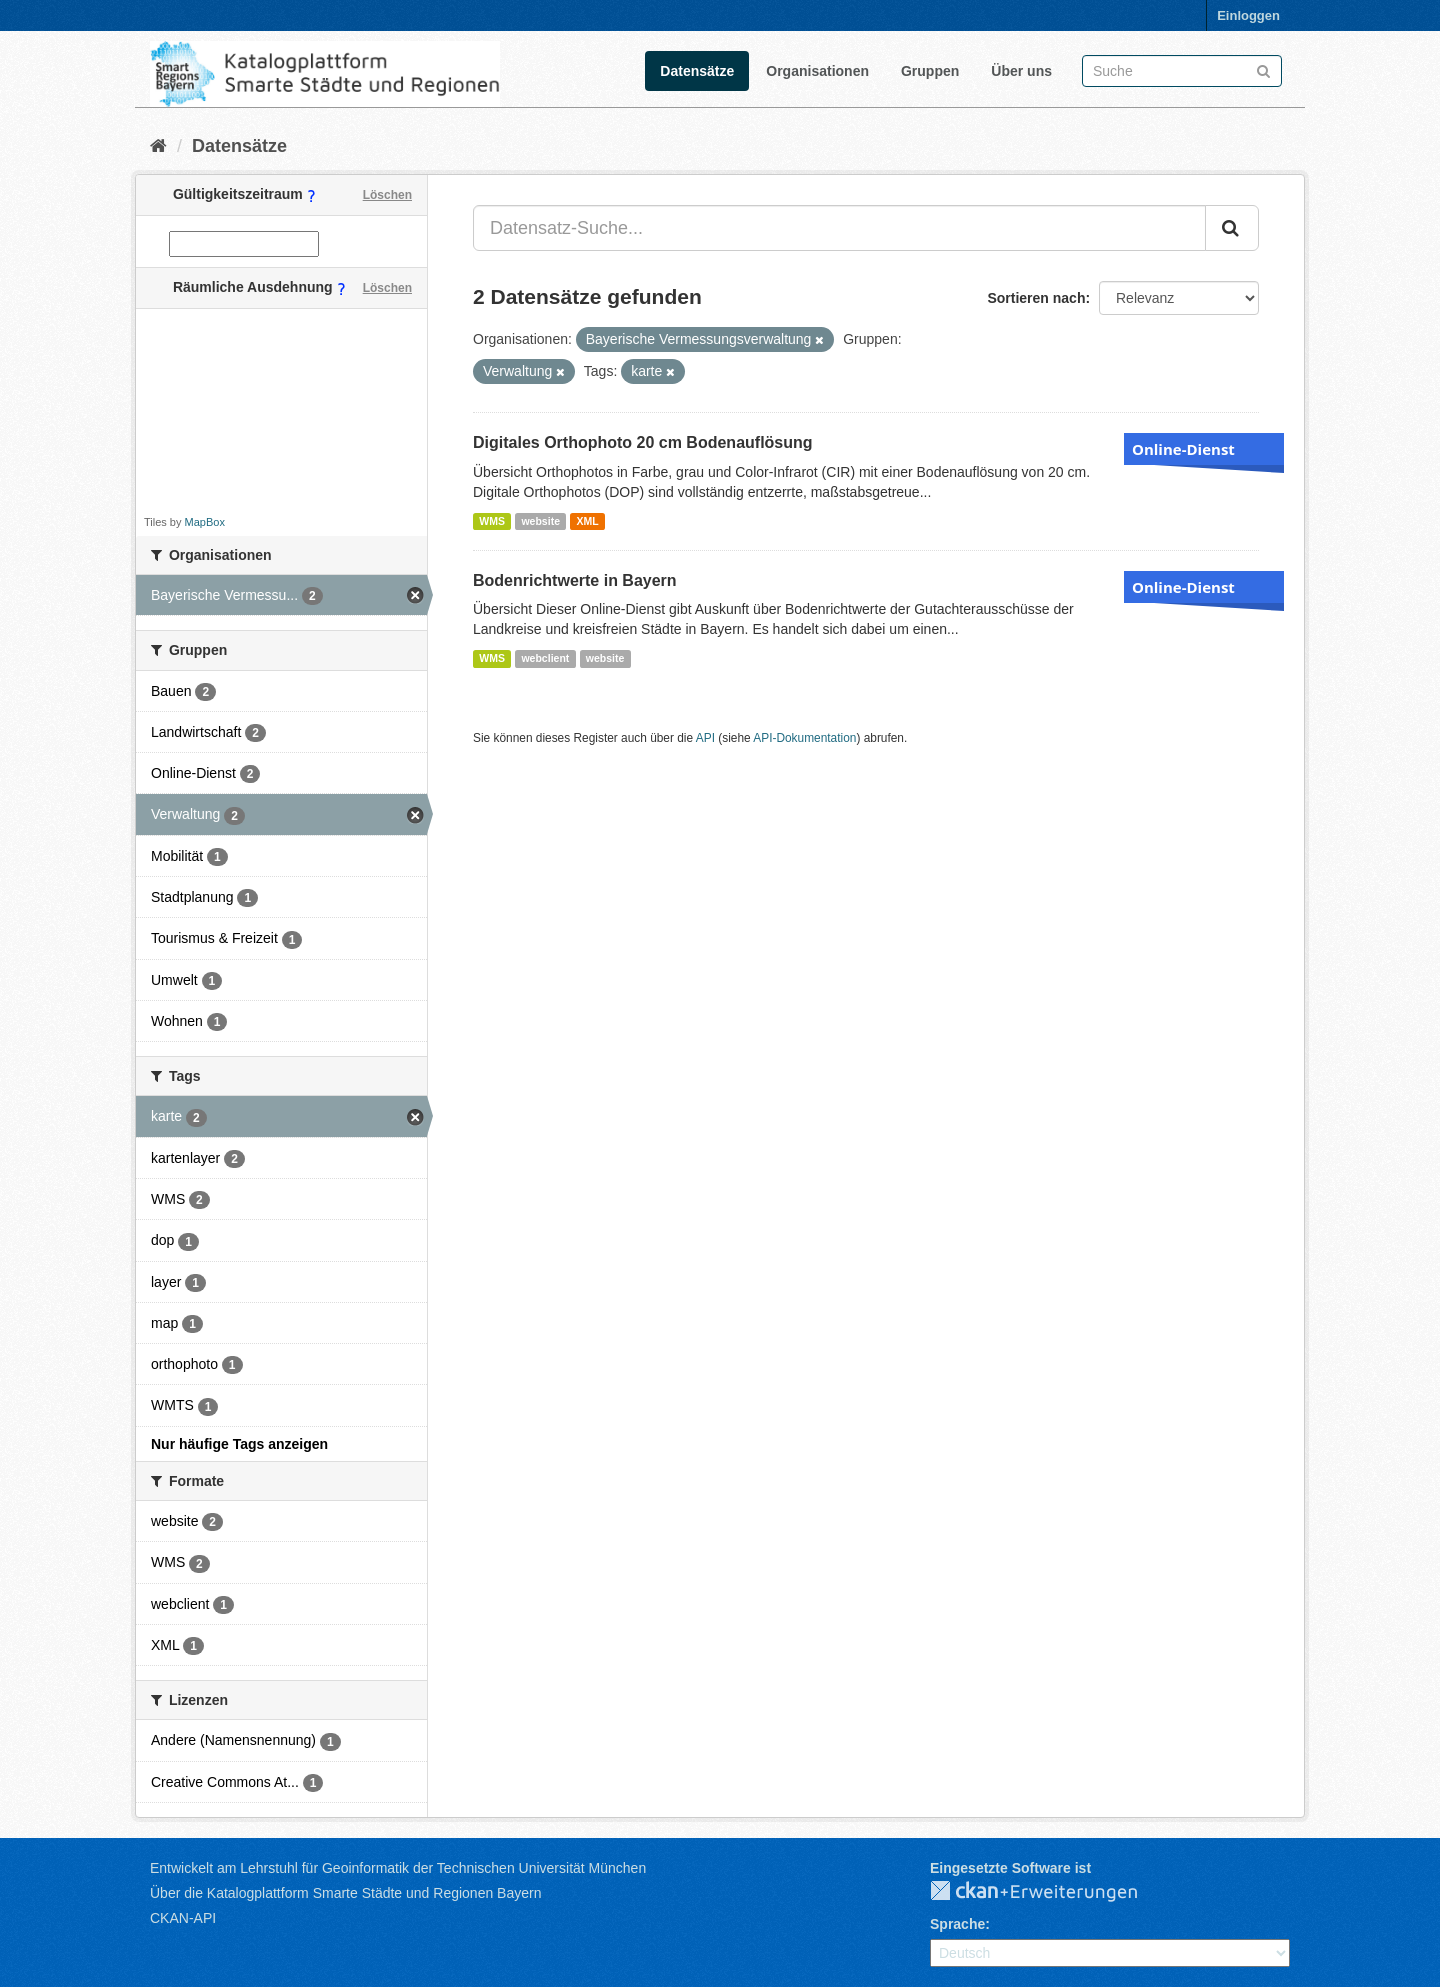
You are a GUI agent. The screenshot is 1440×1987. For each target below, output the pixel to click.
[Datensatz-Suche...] (839, 228)
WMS (492, 521)
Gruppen (930, 71)
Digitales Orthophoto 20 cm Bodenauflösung (643, 442)
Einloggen (1248, 15)
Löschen (387, 195)
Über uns (1021, 71)
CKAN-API (183, 1918)
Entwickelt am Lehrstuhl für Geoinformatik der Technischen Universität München (398, 1868)
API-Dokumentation (804, 738)
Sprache (957, 1924)
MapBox (205, 522)
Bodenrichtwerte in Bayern (575, 580)
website (540, 521)
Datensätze (697, 71)
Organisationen (817, 71)
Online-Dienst (1183, 449)
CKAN (1050, 1892)
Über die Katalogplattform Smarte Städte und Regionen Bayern (345, 1893)
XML (587, 521)
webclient (545, 658)
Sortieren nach (1036, 298)
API (705, 738)
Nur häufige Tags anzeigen (239, 1444)
